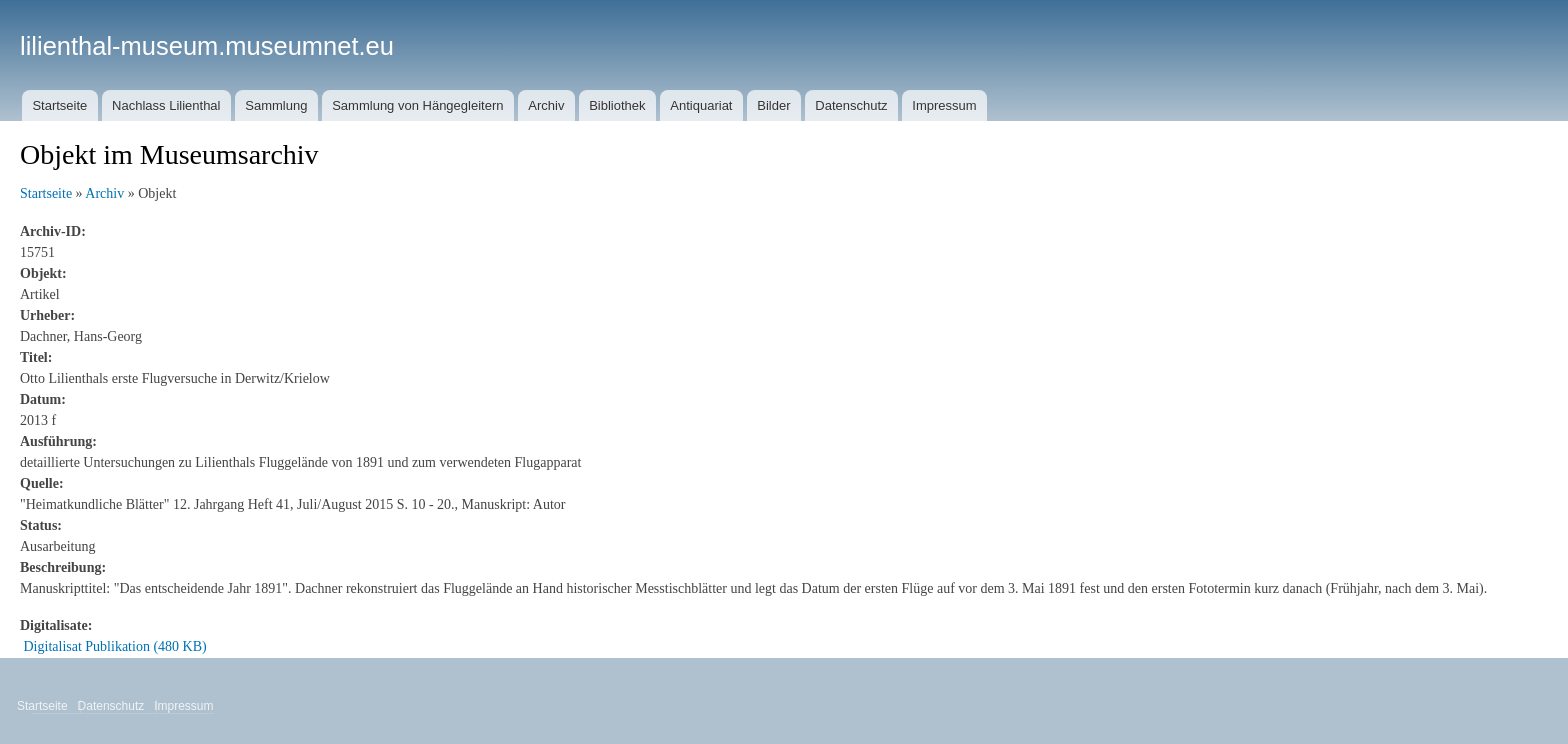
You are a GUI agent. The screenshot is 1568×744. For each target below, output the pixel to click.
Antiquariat (701, 105)
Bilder (773, 105)
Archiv (546, 105)
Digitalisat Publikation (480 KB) (115, 646)
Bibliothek (617, 105)
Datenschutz (851, 105)
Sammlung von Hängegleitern (417, 105)
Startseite (59, 105)
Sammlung (276, 105)
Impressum (944, 105)
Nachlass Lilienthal (166, 105)
